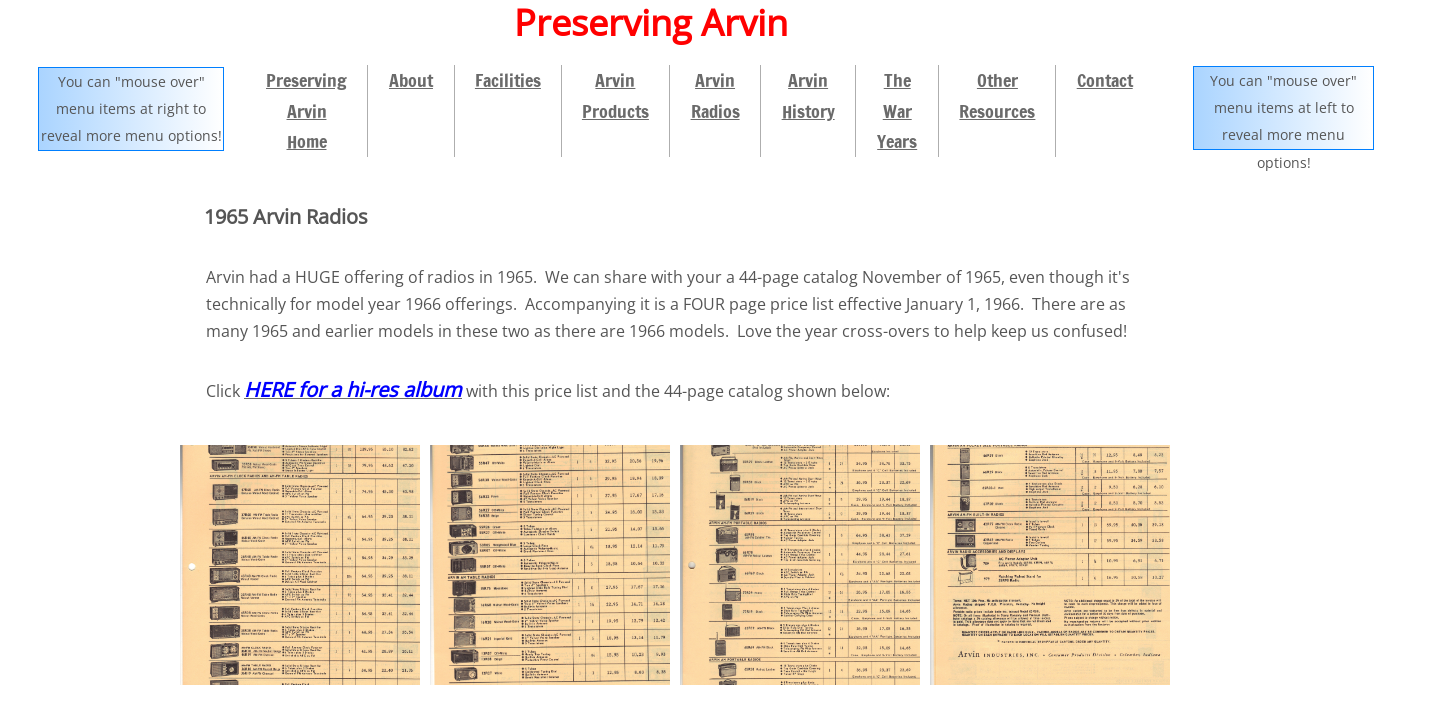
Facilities (508, 80)
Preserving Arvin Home (306, 110)
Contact (1105, 80)
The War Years (897, 110)
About (411, 80)
